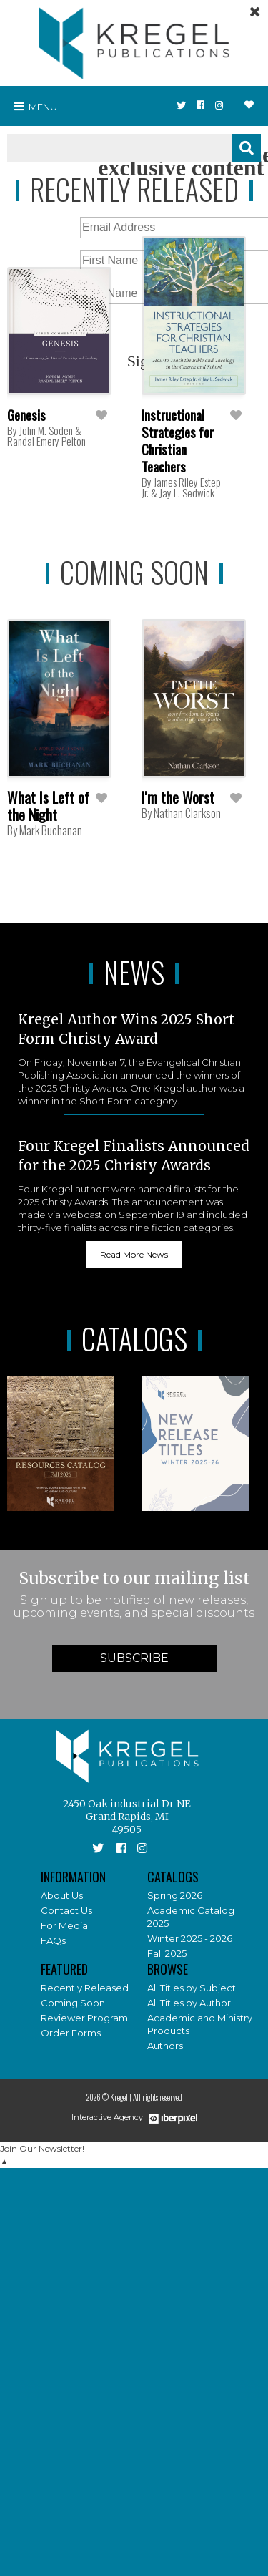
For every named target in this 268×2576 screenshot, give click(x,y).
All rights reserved (157, 2097)
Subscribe (134, 1658)
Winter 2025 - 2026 (189, 1938)
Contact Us (66, 1910)
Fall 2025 (167, 1953)
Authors (165, 2045)
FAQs (53, 1940)
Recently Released (85, 1987)
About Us (62, 1895)
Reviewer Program (84, 2017)
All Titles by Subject (191, 1987)
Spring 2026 (174, 1895)
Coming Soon (73, 2002)
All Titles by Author (189, 2002)
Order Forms (71, 2032)
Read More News (134, 1254)
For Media (64, 1925)
